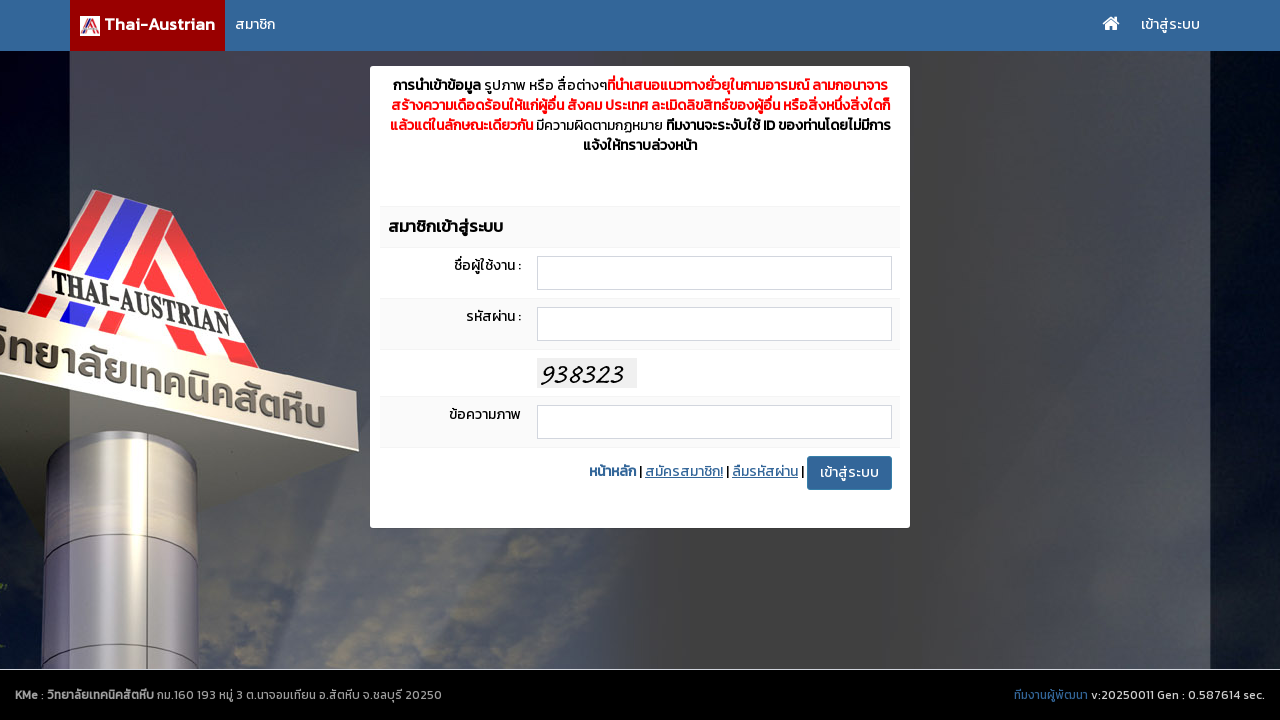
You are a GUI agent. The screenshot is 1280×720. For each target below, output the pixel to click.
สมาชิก (255, 24)
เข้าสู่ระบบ (1170, 24)
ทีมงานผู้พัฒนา (1051, 695)
